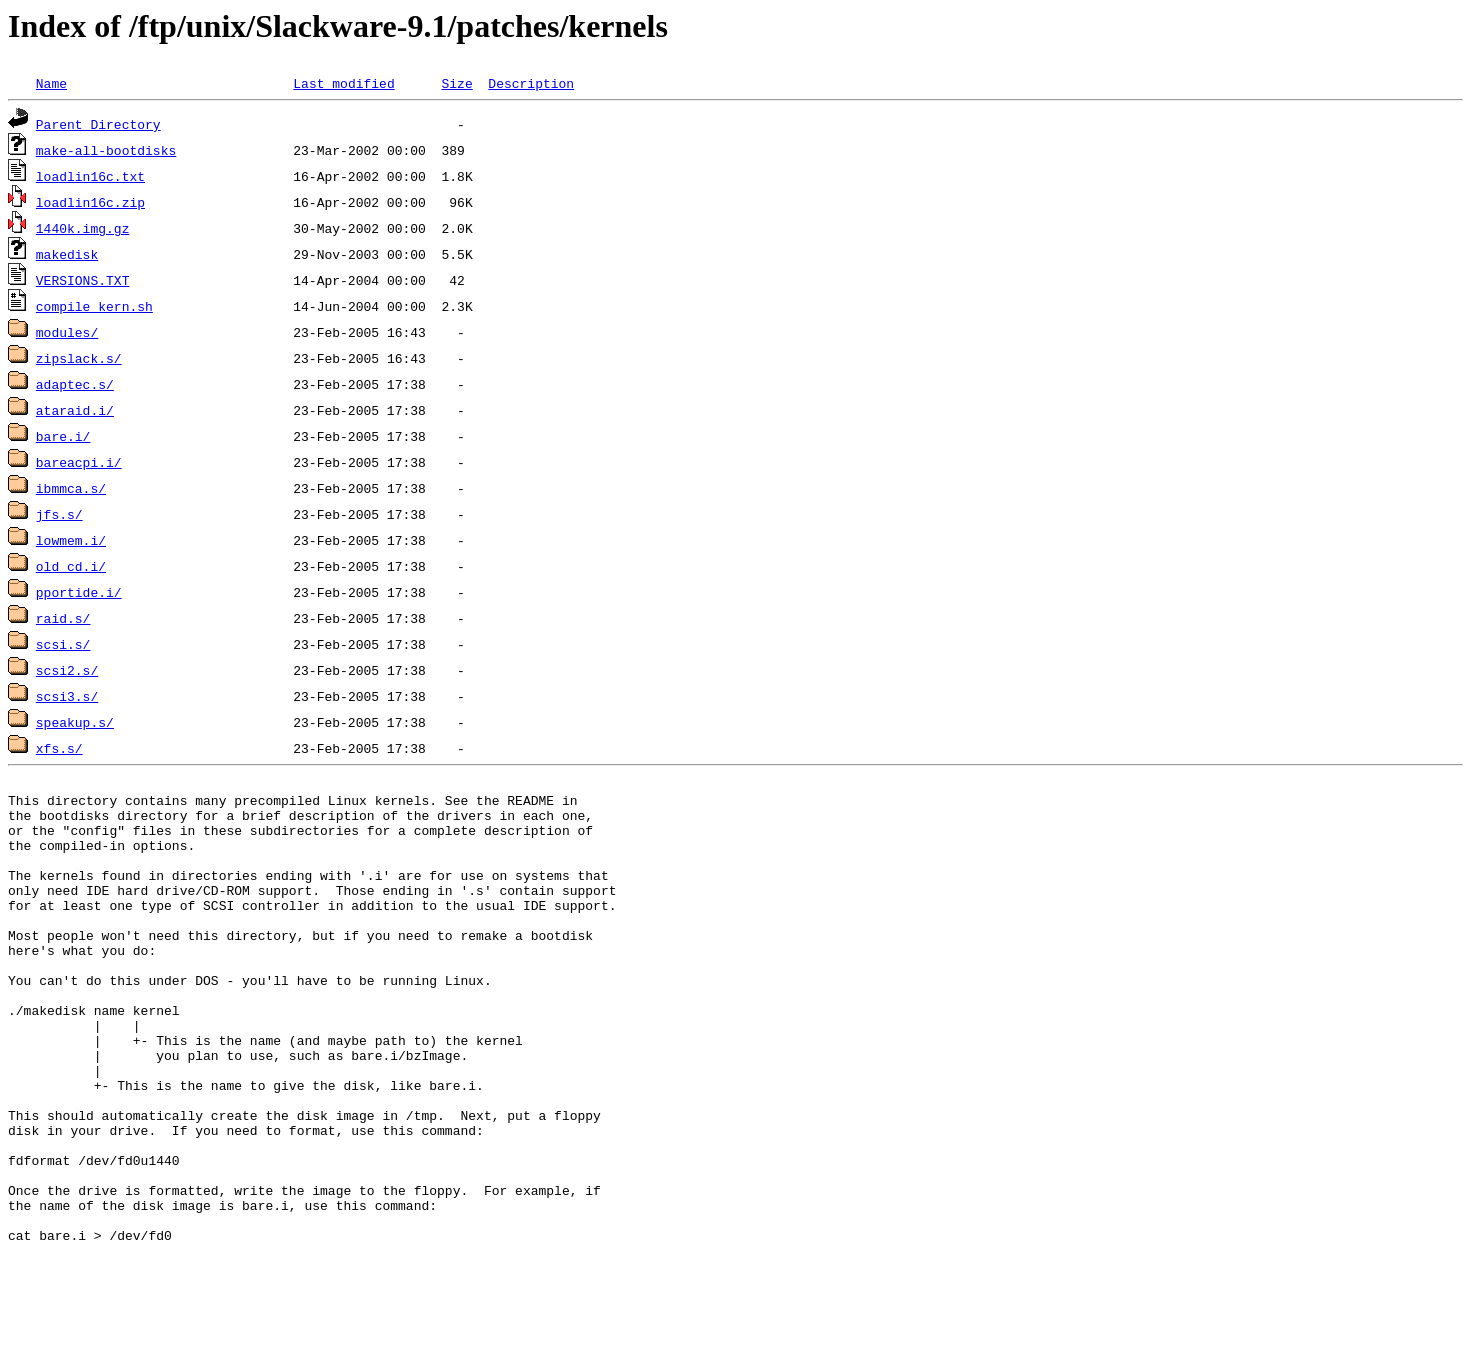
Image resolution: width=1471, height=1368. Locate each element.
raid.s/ (63, 618)
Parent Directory (98, 124)
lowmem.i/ (71, 540)
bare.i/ (63, 436)
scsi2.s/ (67, 670)
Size (456, 83)
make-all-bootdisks (106, 150)
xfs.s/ (59, 748)
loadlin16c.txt (90, 176)
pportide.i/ (79, 592)
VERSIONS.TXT (83, 280)
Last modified (343, 83)
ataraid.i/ (75, 410)
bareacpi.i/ (79, 462)
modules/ (67, 332)
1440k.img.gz (83, 228)
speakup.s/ (75, 722)
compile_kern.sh (94, 306)
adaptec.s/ (75, 384)
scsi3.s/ (67, 696)
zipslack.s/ (79, 358)
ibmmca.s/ (71, 488)
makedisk (67, 254)
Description (531, 83)
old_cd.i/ (71, 566)
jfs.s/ (59, 514)
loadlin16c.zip (90, 202)
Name (51, 83)
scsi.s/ (63, 644)
